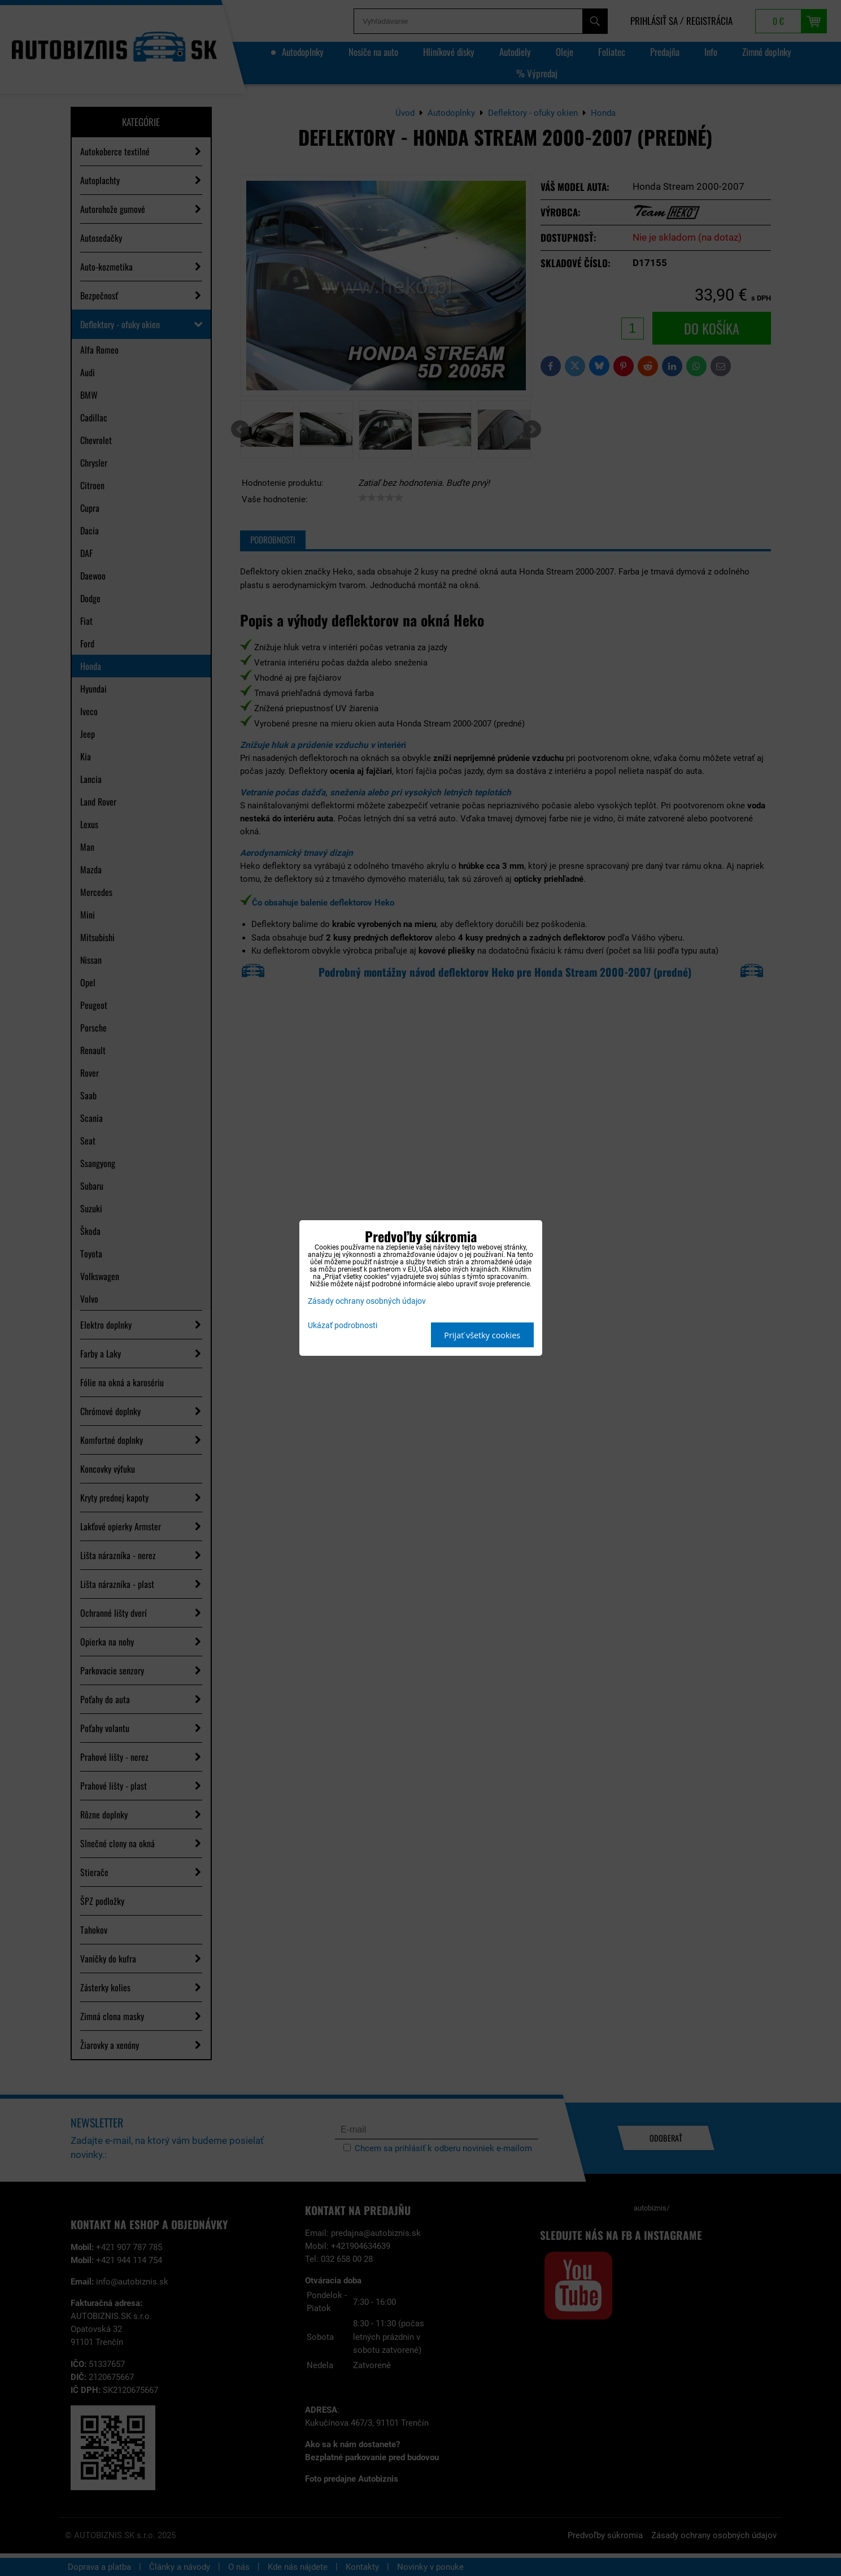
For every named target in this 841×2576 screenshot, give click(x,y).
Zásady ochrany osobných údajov (367, 1301)
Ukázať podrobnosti (342, 1325)
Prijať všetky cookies (482, 1335)
